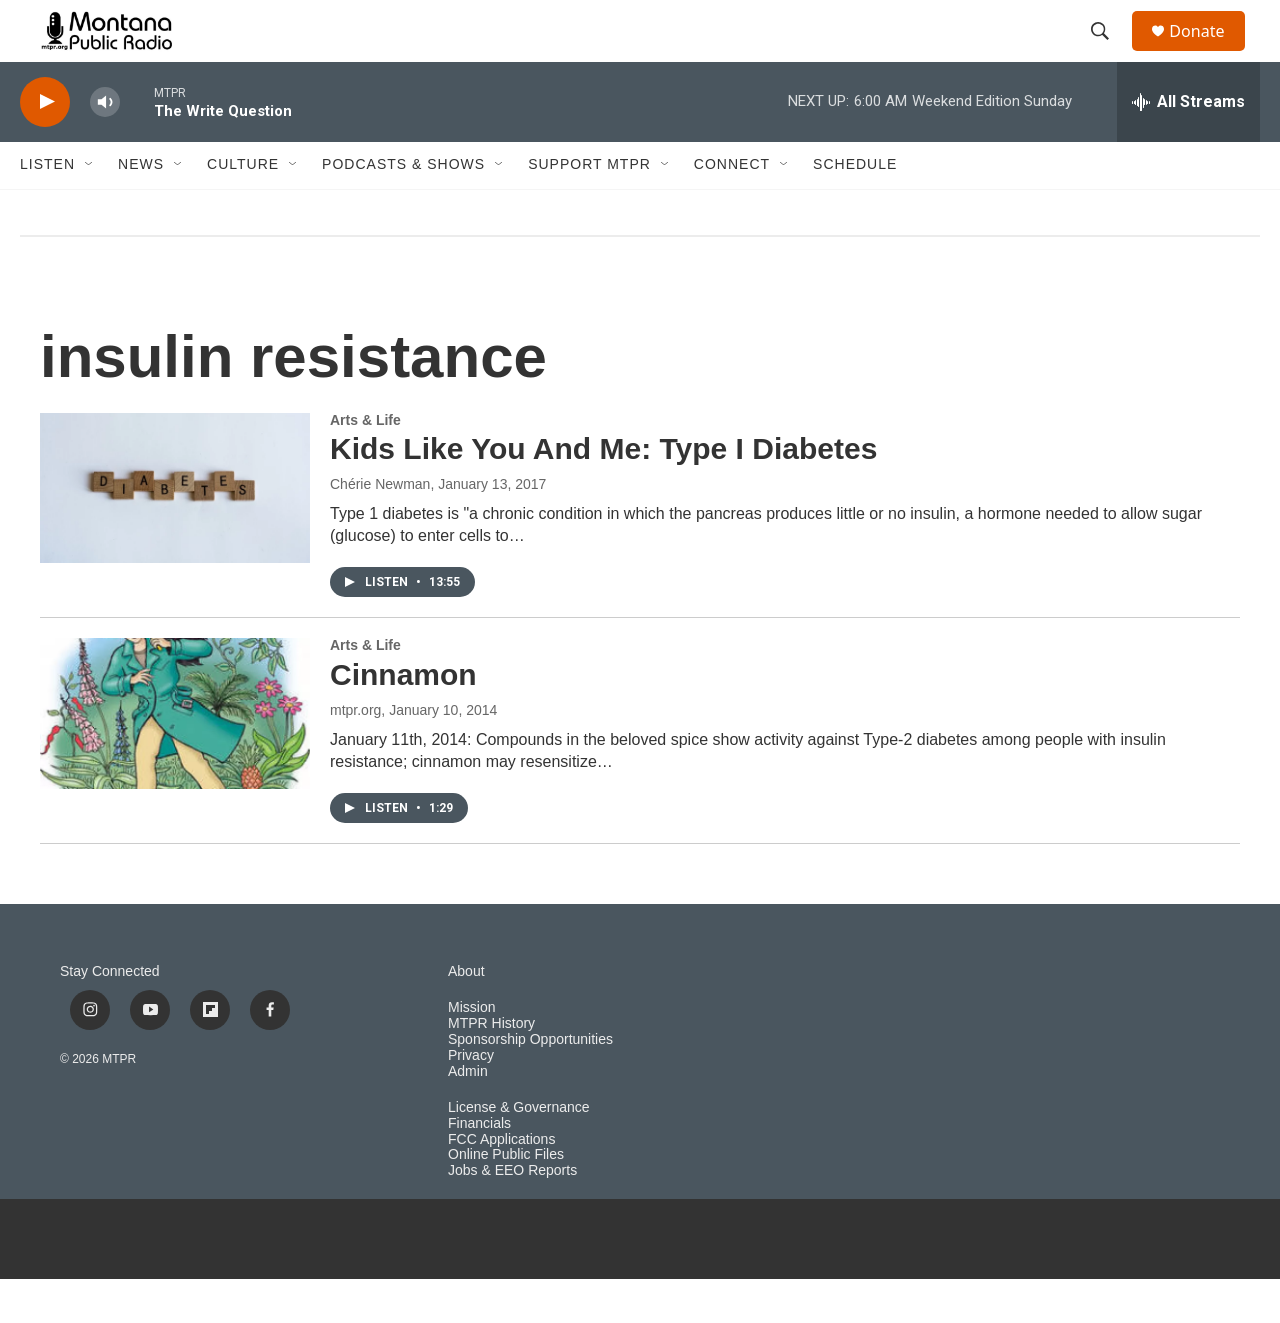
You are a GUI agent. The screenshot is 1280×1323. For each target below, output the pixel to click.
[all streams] (1188, 145)
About (466, 1014)
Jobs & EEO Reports (512, 1214)
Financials (479, 1166)
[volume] (105, 145)
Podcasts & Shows (403, 208)
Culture (243, 208)
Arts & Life (365, 463)
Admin (468, 1114)
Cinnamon (403, 717)
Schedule (855, 208)
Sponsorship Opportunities (530, 1082)
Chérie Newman (380, 528)
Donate (1209, 52)
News (141, 208)
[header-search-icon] (1109, 53)
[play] (45, 145)
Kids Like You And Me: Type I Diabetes (603, 492)
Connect (732, 208)
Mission (471, 1050)
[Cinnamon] (175, 757)
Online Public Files (506, 1198)
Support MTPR (589, 208)
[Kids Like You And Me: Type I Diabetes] (175, 531)
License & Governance (519, 1150)
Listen (47, 208)
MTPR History (491, 1066)
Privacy (471, 1098)
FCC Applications (501, 1182)
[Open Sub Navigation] (90, 208)
